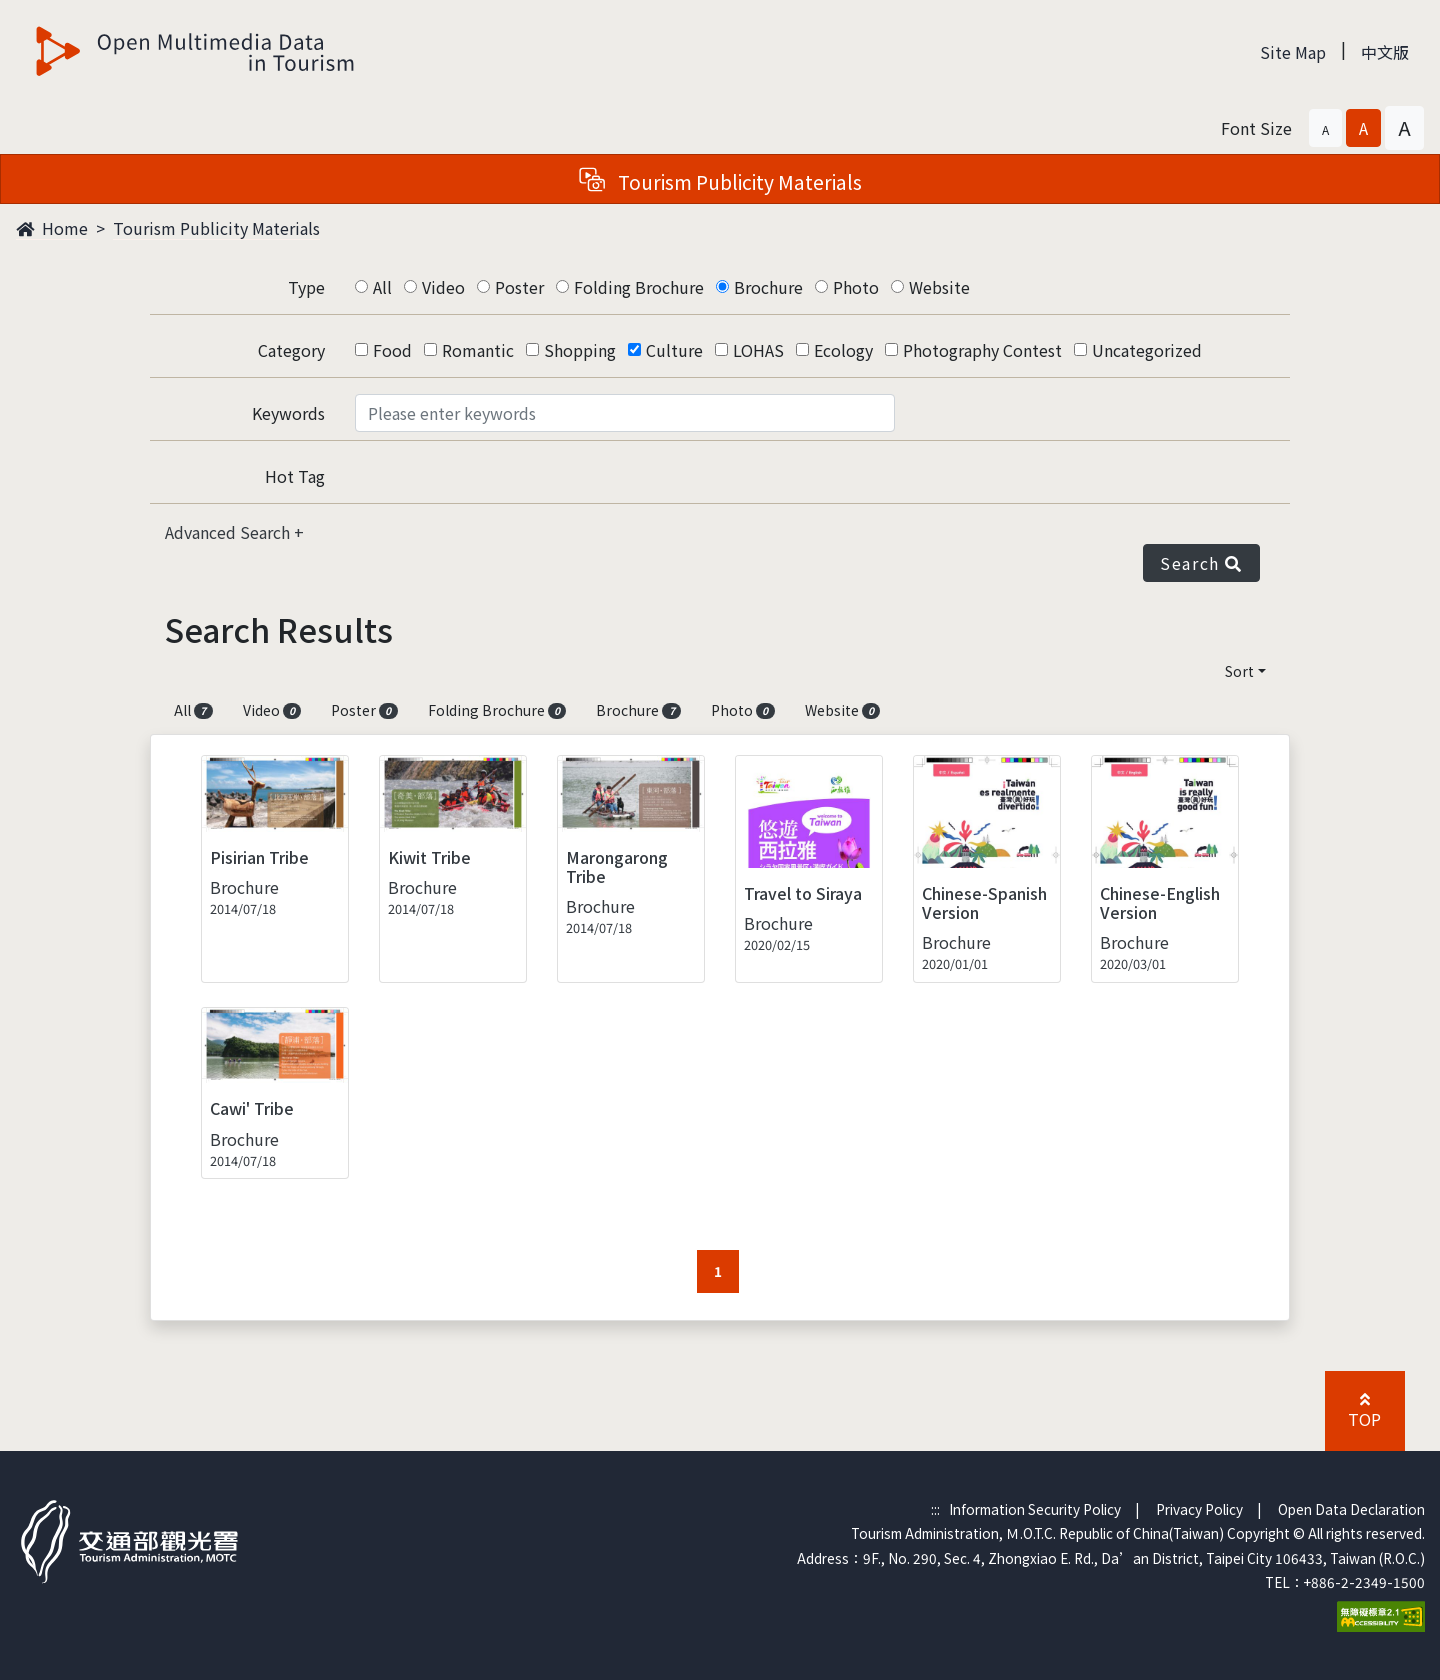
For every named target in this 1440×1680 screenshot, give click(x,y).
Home (52, 228)
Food (392, 350)
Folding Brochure (639, 287)
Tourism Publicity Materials (216, 228)
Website (939, 287)
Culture (674, 350)
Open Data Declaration (1351, 1509)
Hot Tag (295, 476)
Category (291, 350)
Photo (856, 287)
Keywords (288, 413)
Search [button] (1201, 563)
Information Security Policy (1035, 1509)
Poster (519, 287)
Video (443, 287)
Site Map (1293, 52)
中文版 (1385, 52)
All (382, 287)
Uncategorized (1147, 350)
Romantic (478, 350)
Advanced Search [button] (229, 532)
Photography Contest (982, 350)
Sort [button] (1239, 671)
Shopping (580, 350)
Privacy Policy (1199, 1509)
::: (935, 1509)
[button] (1325, 128)
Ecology (843, 350)
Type (306, 287)
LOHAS (758, 350)
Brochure (768, 287)
